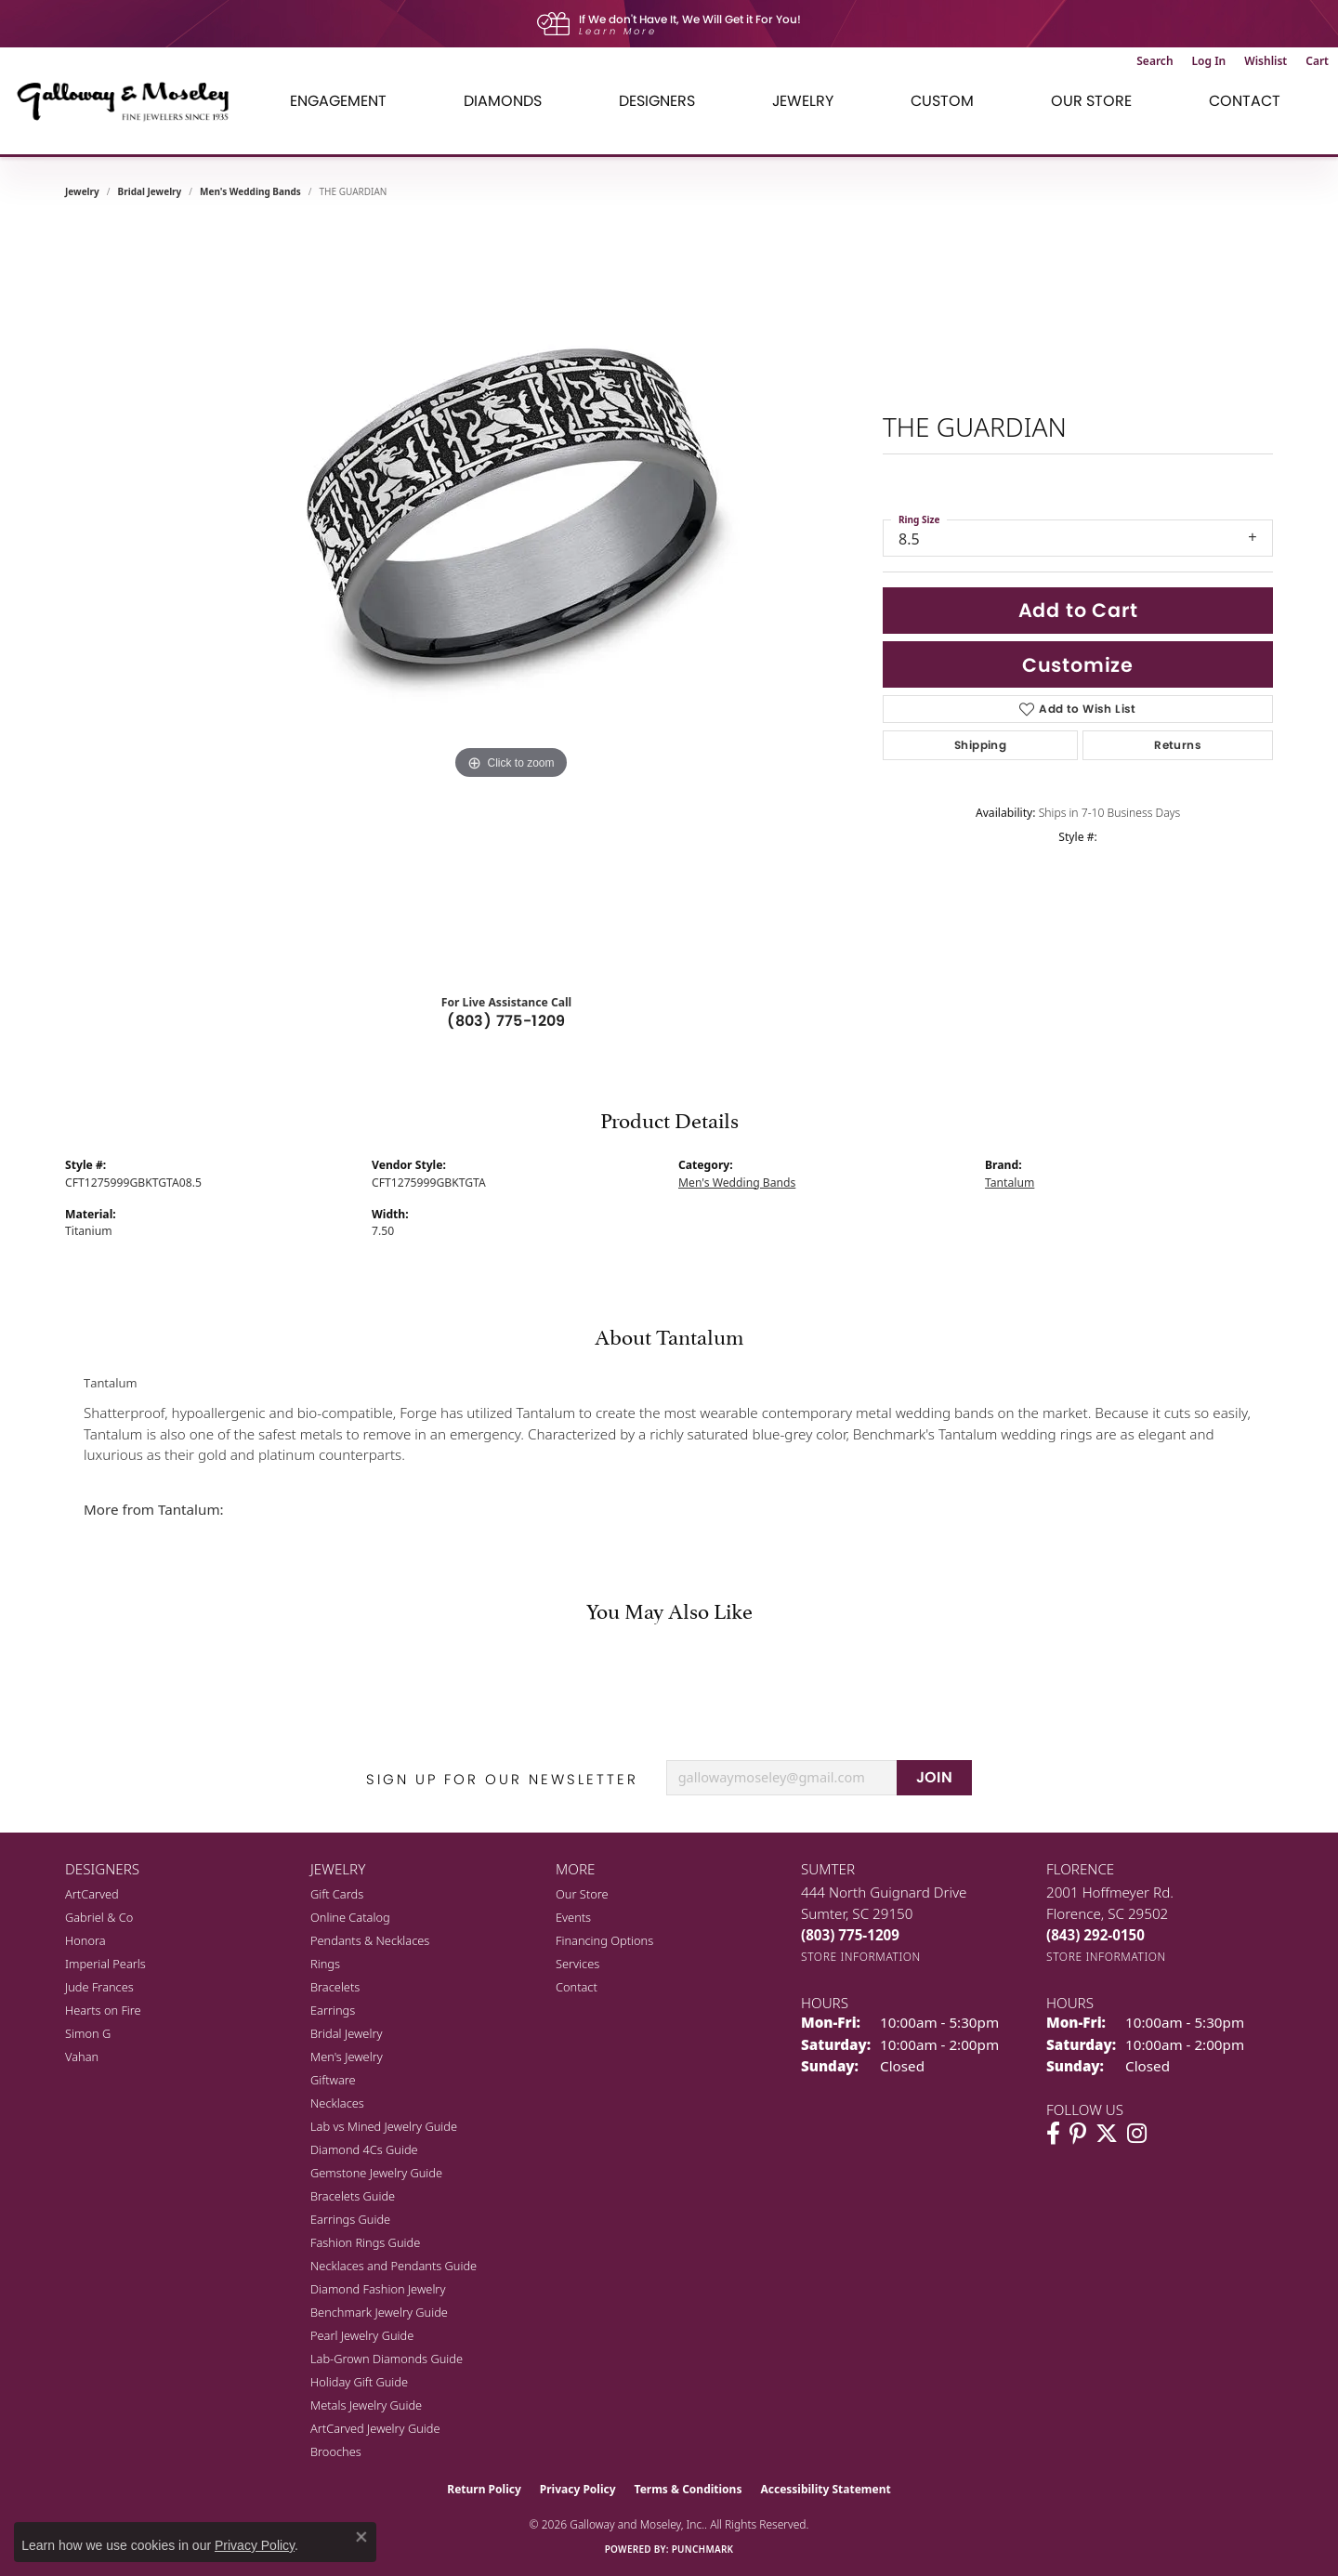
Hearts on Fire (103, 2010)
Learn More (618, 31)
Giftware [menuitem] (333, 2079)
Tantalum (1009, 1182)
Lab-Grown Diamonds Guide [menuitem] (386, 2358)
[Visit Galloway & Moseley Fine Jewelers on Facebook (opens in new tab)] (1053, 2134)
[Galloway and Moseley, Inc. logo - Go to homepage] (130, 101)
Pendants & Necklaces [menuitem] (369, 1940)
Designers (657, 101)
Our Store (1091, 101)
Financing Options (604, 1940)
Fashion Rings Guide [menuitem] (365, 2242)
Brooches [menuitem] (335, 2451)
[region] (511, 598)
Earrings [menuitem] (332, 2010)
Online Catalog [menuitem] (350, 1917)
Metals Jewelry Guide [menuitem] (366, 2405)
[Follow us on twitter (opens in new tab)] (1106, 2134)
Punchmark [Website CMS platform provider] (703, 2549)
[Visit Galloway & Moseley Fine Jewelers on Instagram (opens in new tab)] (1137, 2134)
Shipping (980, 745)
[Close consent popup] (361, 2537)
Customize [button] (1078, 664)
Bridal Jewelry (150, 191)
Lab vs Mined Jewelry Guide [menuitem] (383, 2126)
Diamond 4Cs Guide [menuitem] (364, 2149)
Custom (942, 101)
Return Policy (484, 2489)
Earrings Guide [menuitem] (350, 2219)
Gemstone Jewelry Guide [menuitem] (376, 2172)
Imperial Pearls (105, 1963)
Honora (85, 1940)
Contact (1244, 101)
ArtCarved (92, 1894)
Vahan (81, 2056)
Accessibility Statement (825, 2489)
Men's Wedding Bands (250, 191)
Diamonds (503, 101)
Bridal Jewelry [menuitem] (346, 2033)
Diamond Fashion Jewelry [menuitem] (377, 2288)
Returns (1177, 745)
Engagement (338, 101)
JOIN (934, 1777)
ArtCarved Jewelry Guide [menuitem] (375, 2428)
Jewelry (802, 101)
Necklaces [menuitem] (337, 2103)
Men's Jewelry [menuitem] (346, 2056)
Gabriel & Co (99, 1917)
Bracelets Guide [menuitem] (352, 2196)
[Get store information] (861, 1957)
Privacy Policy (578, 2489)
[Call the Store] (850, 1934)
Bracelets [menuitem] (335, 1986)
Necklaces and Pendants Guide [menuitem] (393, 2265)
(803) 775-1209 (506, 1021)
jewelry (82, 191)
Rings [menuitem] (325, 1963)
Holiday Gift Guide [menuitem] (359, 2381)
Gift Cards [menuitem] (336, 1894)
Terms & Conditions (688, 2489)
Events (573, 1917)
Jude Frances (99, 1986)
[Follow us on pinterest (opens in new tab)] (1077, 2134)
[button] (1154, 61)
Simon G (88, 2033)
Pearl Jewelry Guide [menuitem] (361, 2335)
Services (577, 1963)
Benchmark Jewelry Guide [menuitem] (379, 2312)
